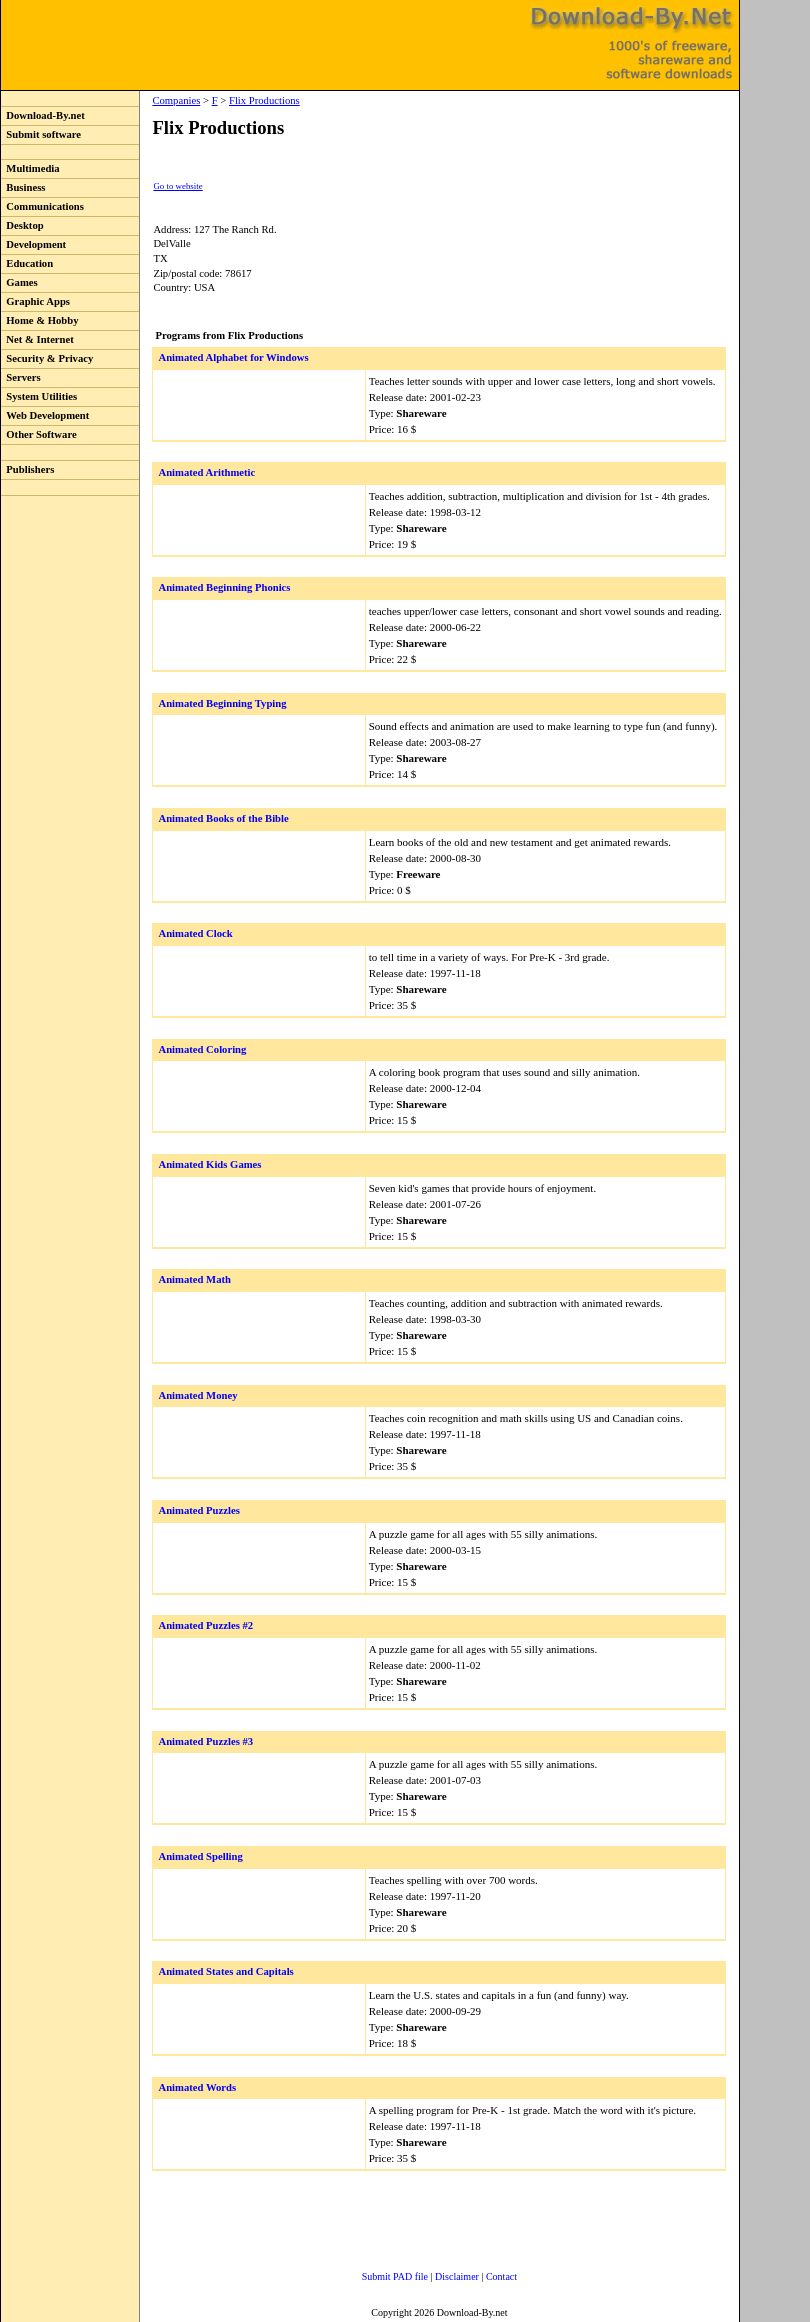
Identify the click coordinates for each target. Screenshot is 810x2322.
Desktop (22, 225)
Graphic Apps (35, 301)
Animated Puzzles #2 (205, 1625)
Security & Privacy (47, 358)
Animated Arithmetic (206, 472)
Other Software (39, 434)
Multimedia (30, 168)
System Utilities (39, 396)
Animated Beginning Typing (222, 703)
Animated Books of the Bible (223, 818)
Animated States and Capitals (225, 1971)
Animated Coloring (202, 1049)
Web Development (45, 415)
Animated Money (197, 1395)
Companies (176, 100)
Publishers (27, 469)
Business (23, 187)
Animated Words (197, 2087)
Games (19, 282)
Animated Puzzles (198, 1510)
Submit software (41, 134)
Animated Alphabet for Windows (233, 357)
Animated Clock (195, 933)
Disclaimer (457, 2276)
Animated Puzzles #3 (205, 1741)
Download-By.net (43, 115)
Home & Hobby (40, 320)
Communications (42, 206)
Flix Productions (264, 100)
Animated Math (194, 1279)
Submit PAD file (395, 2276)
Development (33, 244)
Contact (501, 2276)
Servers (21, 377)
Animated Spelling (200, 1856)
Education (27, 263)
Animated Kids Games (209, 1164)
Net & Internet (37, 339)
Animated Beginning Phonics (224, 587)
